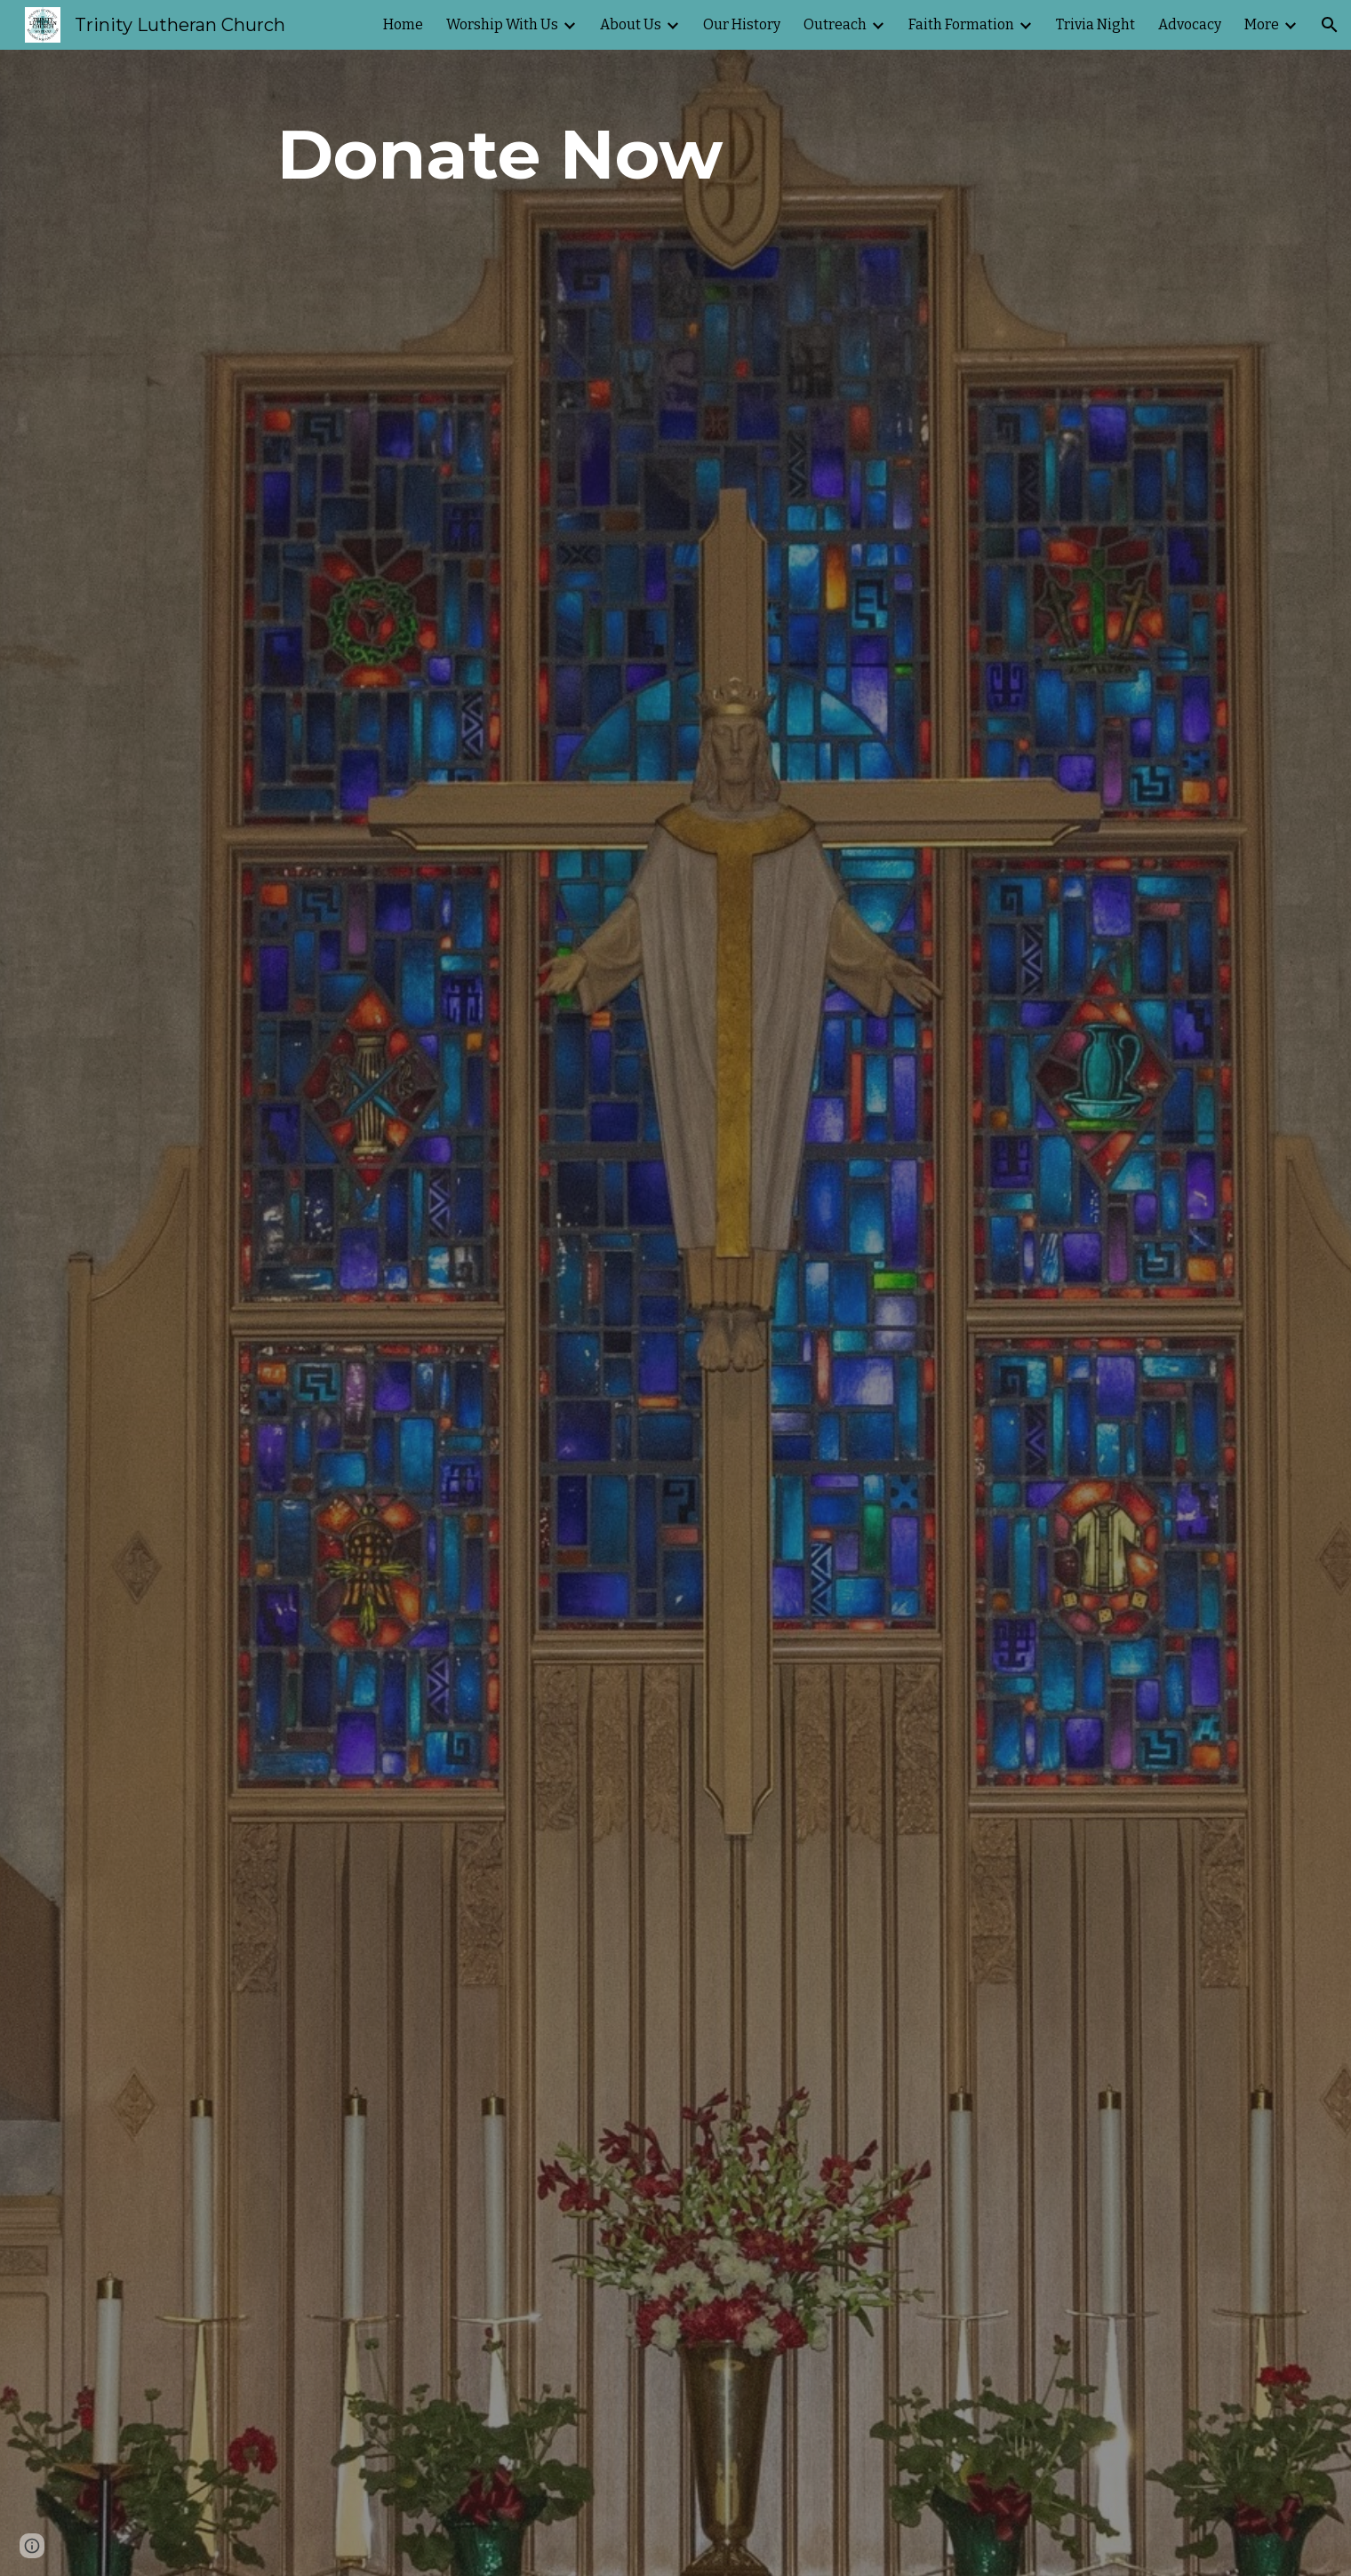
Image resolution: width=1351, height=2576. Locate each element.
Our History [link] (741, 24)
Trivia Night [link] (1095, 24)
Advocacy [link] (1189, 24)
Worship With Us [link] (502, 24)
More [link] (1261, 24)
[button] (1329, 25)
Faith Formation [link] (961, 24)
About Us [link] (630, 24)
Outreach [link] (835, 24)
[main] (500, 155)
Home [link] (403, 24)
